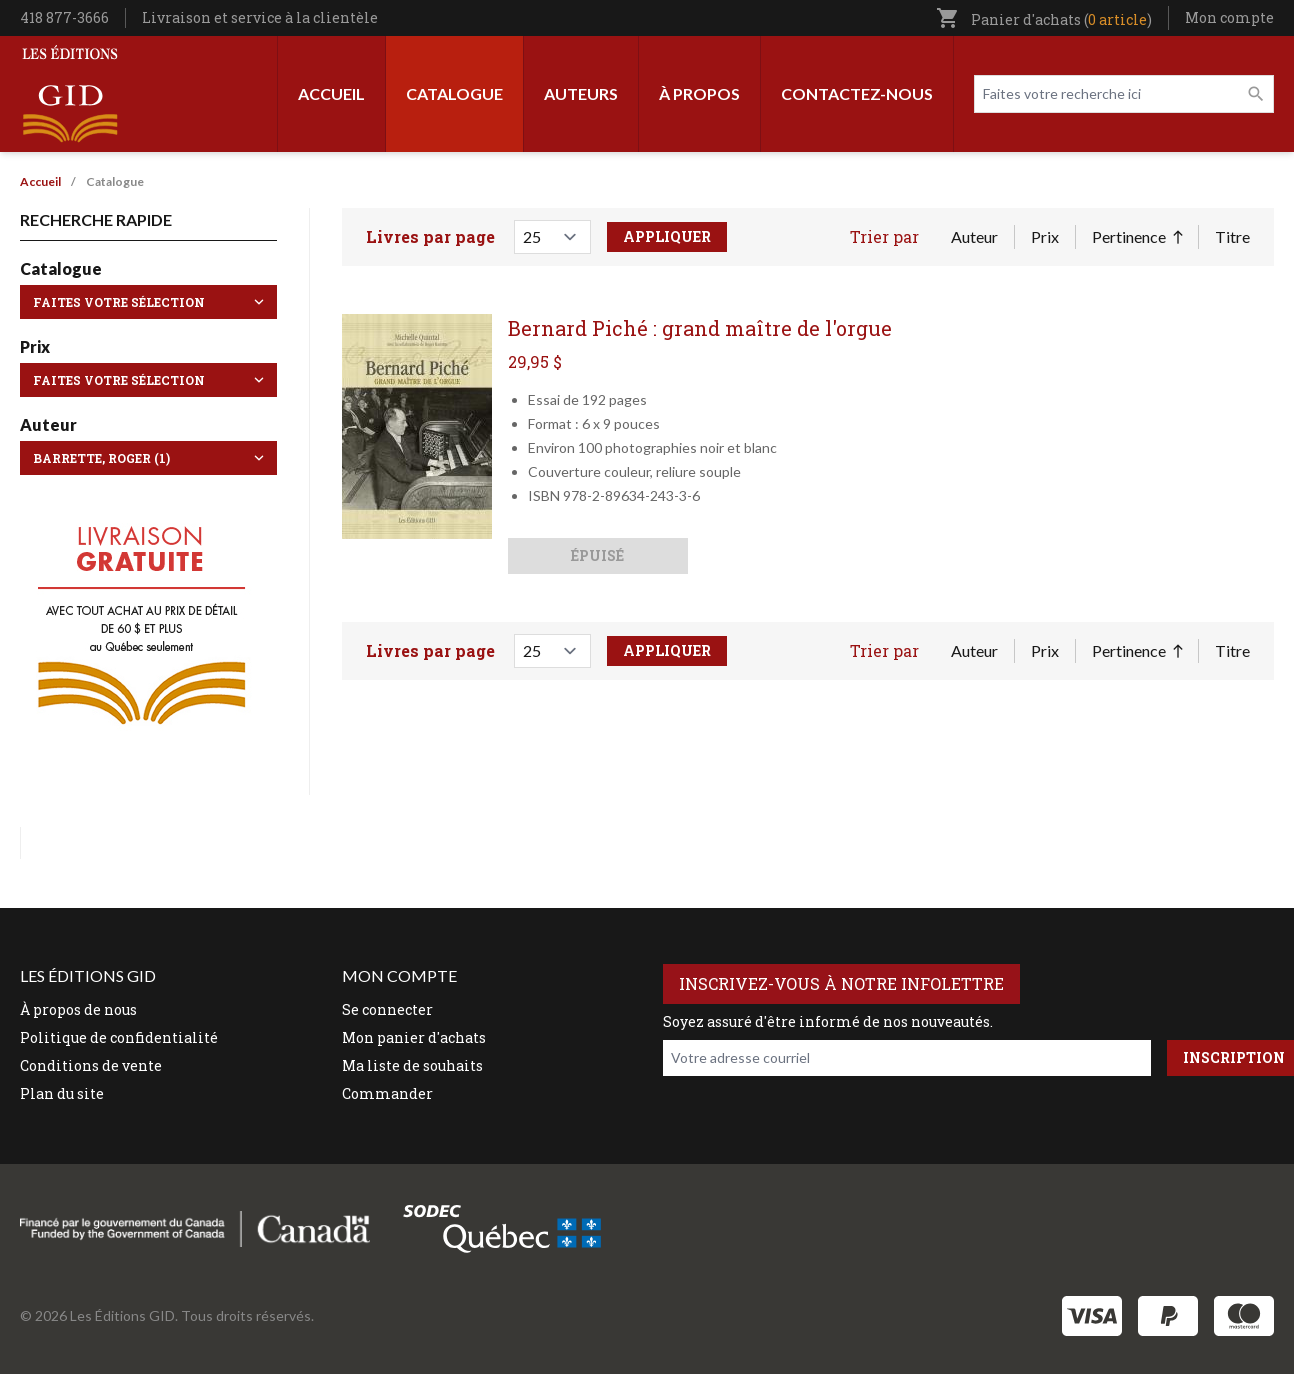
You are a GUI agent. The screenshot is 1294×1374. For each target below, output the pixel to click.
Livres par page (430, 236)
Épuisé (597, 555)
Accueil (331, 93)
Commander (387, 1093)
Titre (1232, 236)
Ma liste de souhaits (412, 1065)
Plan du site (62, 1093)
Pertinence (1137, 238)
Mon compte (1229, 17)
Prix (1045, 236)
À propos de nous (78, 1009)
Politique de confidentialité (119, 1037)
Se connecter (387, 1009)
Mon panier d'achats (414, 1037)
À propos (699, 93)
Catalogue (454, 93)
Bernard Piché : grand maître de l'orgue (700, 328)
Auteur (974, 236)
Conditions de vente (91, 1065)
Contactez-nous (857, 93)
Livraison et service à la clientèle (260, 17)
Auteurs (581, 93)
